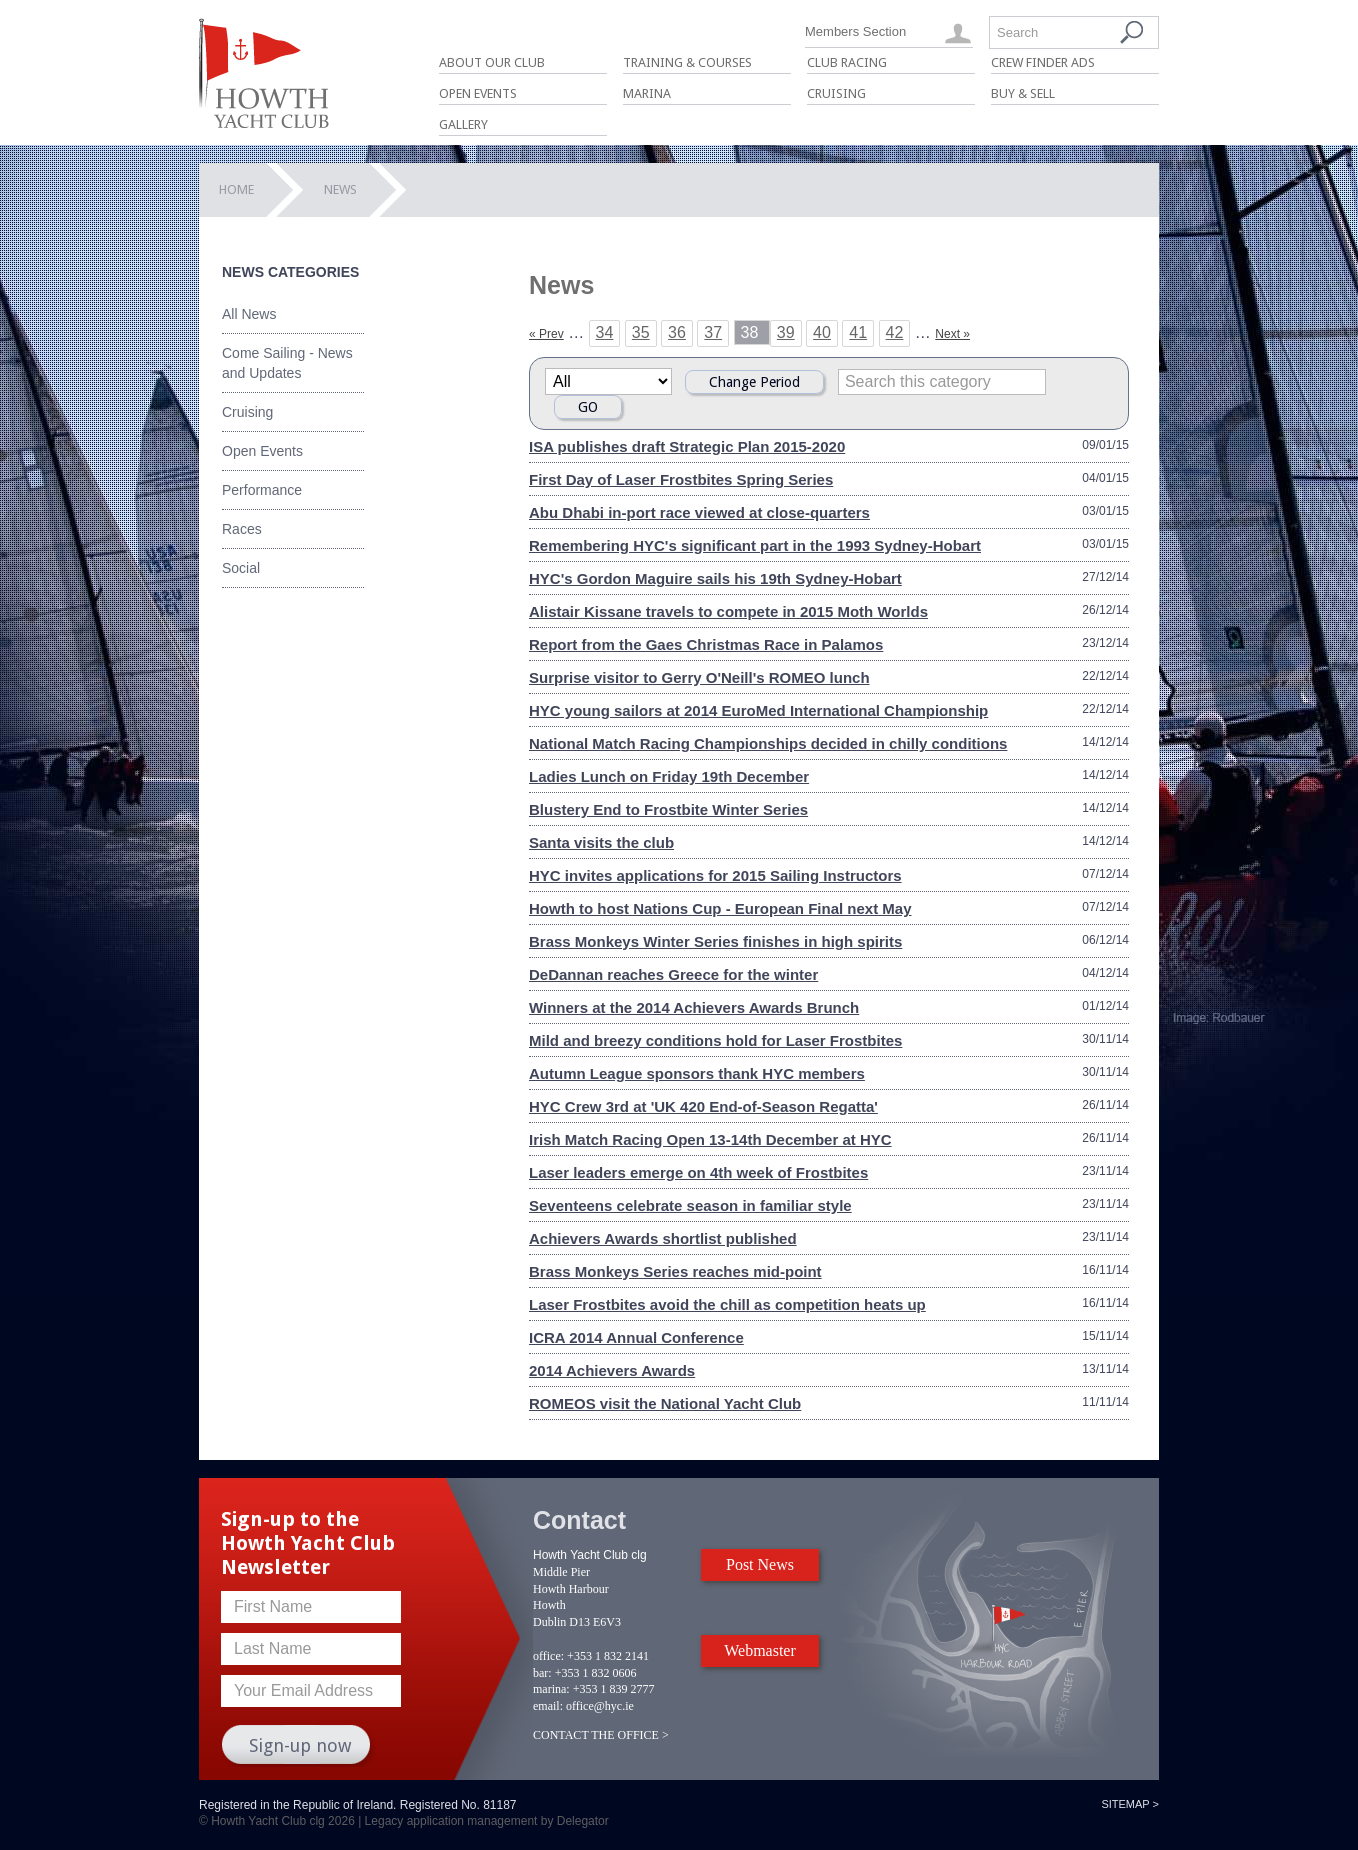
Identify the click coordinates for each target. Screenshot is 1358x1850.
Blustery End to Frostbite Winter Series (668, 809)
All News (249, 314)
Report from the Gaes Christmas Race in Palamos (706, 644)
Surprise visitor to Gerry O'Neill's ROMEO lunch (699, 677)
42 (895, 332)
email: (548, 1706)
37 (713, 332)
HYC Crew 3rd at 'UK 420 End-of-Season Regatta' (703, 1106)
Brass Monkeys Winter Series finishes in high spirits (715, 941)
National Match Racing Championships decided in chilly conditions (768, 743)
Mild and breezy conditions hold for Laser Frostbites (715, 1040)
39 (786, 332)
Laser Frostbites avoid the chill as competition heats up (727, 1304)
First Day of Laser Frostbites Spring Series (681, 479)
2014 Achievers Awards (612, 1370)
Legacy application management (451, 1821)
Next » (952, 334)
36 (677, 332)
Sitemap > (1130, 1804)
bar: (542, 1673)
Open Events (478, 93)
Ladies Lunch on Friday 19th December (669, 776)
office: (548, 1656)
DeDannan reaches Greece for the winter (673, 974)
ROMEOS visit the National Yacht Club (665, 1403)
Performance (262, 490)
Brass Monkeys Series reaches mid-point (675, 1271)
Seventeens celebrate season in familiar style (690, 1205)
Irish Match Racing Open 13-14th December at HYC (710, 1139)
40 (822, 332)
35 (641, 332)
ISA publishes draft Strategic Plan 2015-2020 (687, 446)
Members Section (855, 31)
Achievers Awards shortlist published (663, 1238)
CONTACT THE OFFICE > (601, 1735)
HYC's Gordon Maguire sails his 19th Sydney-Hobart (715, 578)
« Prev (546, 334)
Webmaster (760, 1650)
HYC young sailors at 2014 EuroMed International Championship (758, 710)
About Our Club (492, 62)
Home (236, 189)
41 (858, 332)
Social (241, 568)
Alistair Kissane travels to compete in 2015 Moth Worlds (728, 611)
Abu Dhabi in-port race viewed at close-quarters (699, 512)
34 (605, 332)
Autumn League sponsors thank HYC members (697, 1073)
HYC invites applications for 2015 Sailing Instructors (715, 875)
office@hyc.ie (600, 1706)
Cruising (836, 93)
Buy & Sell (1023, 93)
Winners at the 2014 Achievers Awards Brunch (694, 1007)
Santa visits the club (601, 842)
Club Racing (847, 62)
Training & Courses (687, 62)
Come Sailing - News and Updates (287, 363)
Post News (760, 1564)
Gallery (463, 124)
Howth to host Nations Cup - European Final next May (720, 908)
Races (242, 529)
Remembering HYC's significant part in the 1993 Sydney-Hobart (755, 545)
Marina (647, 93)
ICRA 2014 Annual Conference (636, 1337)
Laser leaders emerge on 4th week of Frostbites (698, 1172)
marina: (551, 1689)
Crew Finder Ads (1043, 62)
